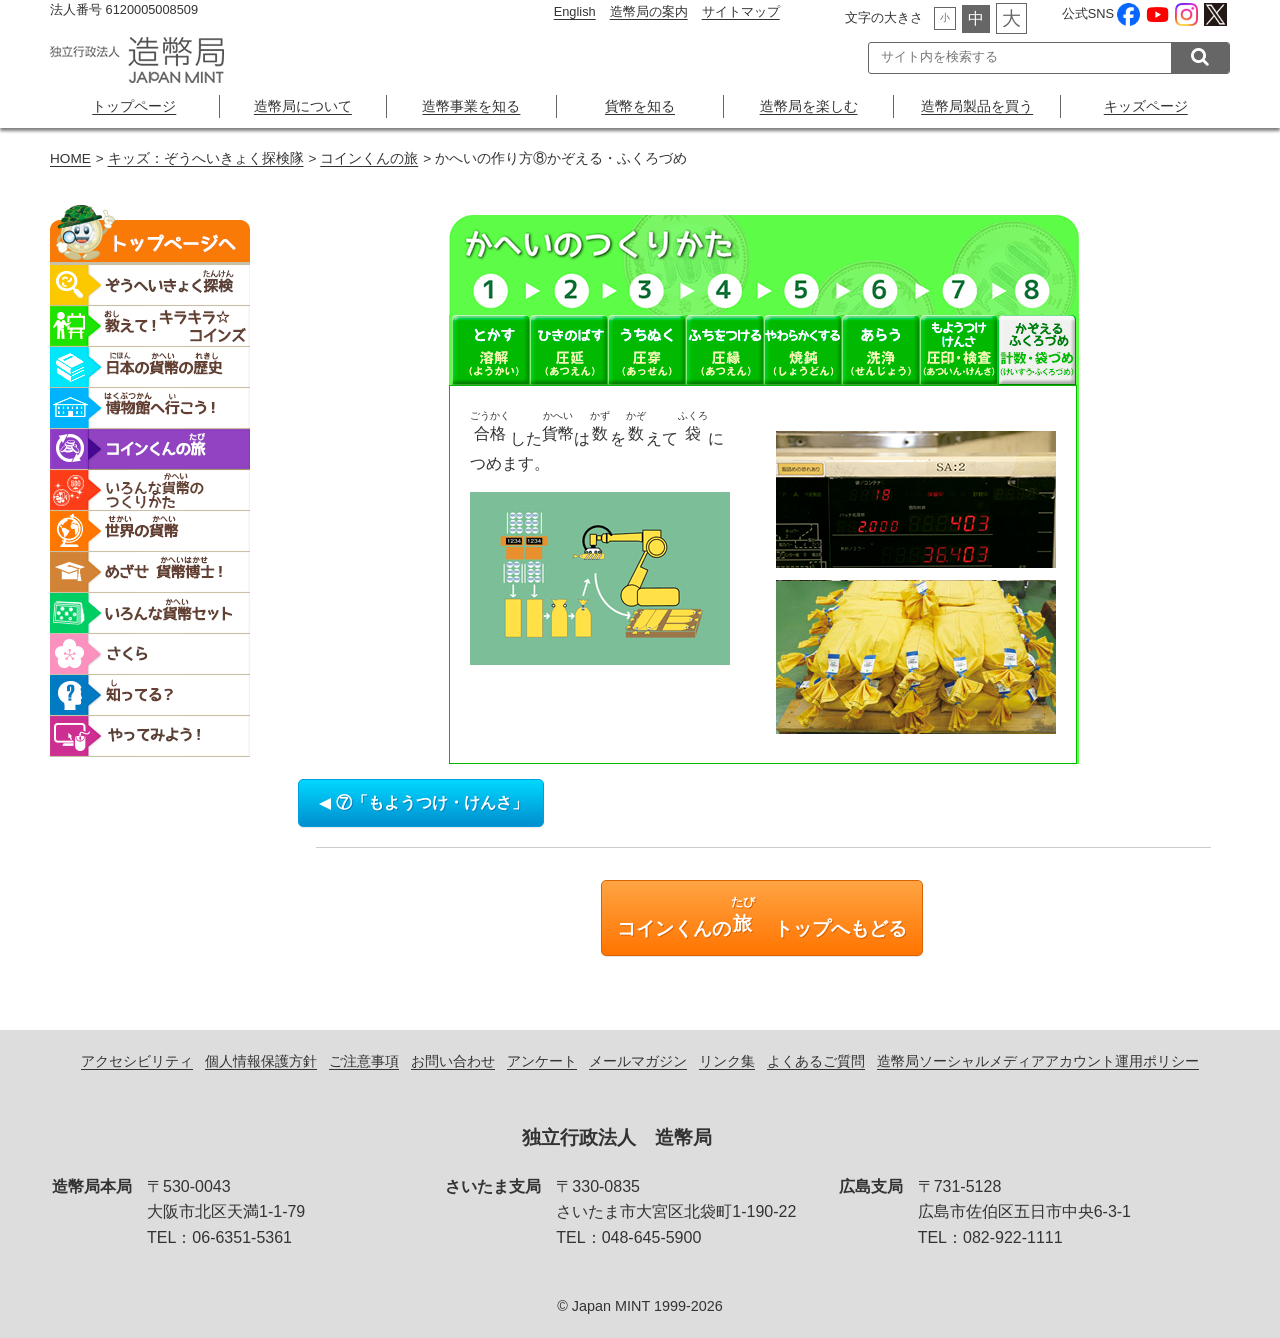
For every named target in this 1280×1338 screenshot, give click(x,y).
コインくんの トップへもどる (762, 917)
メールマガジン (638, 1061)
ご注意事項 (364, 1061)
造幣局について (303, 106)
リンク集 (727, 1061)
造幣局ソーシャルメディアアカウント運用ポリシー (1038, 1061)
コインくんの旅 (369, 158)
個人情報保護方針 (261, 1061)
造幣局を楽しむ (809, 106)
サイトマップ (741, 11)
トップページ (134, 106)
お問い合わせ (453, 1061)
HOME (70, 158)
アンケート (542, 1061)
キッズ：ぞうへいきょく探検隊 (206, 158)
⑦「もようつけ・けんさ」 (421, 802)
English (575, 11)
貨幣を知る (640, 106)
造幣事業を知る (471, 106)
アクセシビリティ (137, 1061)
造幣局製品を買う (977, 106)
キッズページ (1146, 106)
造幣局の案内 (649, 11)
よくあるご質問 (816, 1061)
